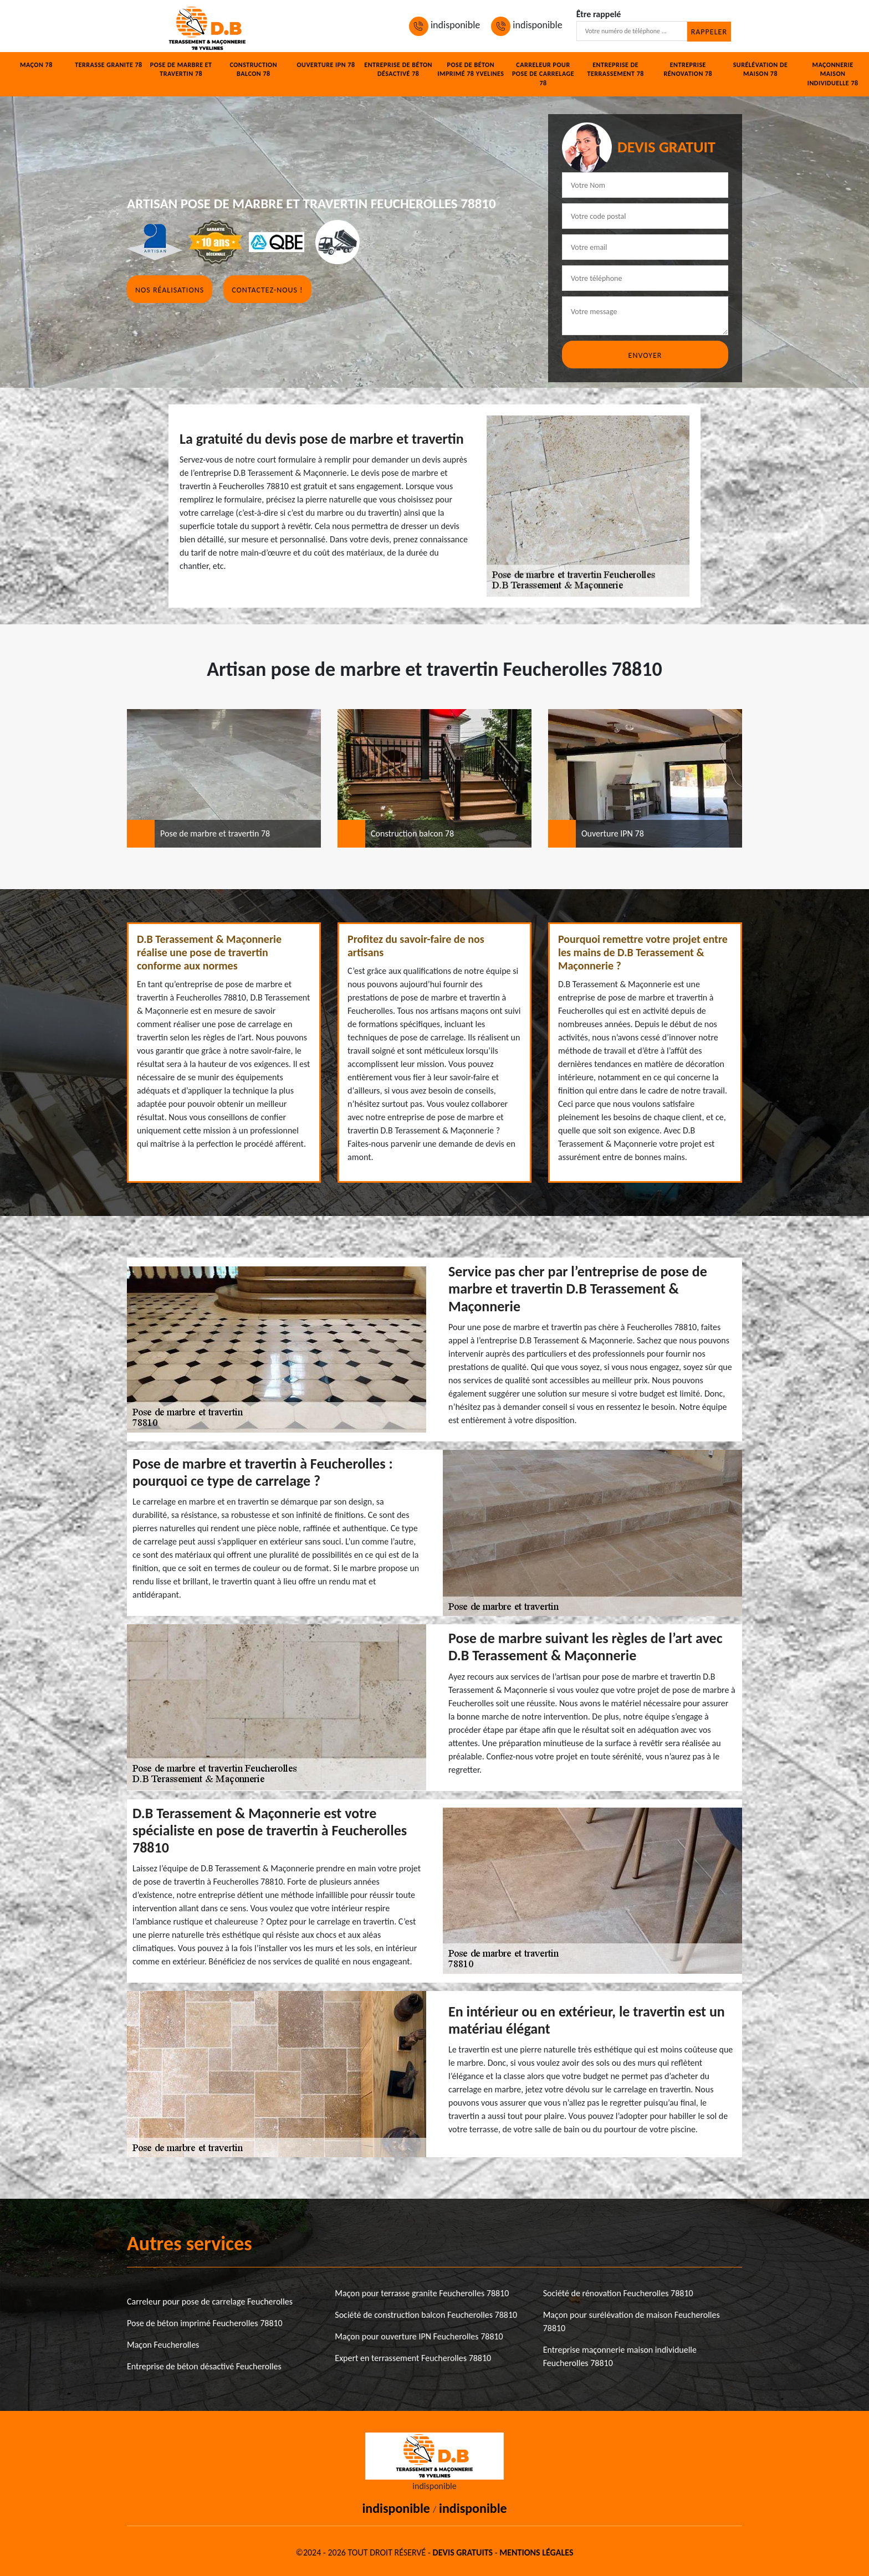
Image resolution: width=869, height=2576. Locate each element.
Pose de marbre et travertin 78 (181, 69)
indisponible (444, 25)
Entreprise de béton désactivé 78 (398, 69)
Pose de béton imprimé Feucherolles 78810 (205, 2323)
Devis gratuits (463, 2552)
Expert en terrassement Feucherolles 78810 (413, 2358)
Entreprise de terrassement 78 (615, 69)
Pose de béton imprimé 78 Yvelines (470, 69)
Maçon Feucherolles (163, 2344)
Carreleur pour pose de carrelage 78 (543, 74)
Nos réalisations (169, 290)
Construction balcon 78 (253, 69)
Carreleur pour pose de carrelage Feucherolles (210, 2301)
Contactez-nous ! (267, 290)
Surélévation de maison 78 (760, 69)
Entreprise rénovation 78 (687, 69)
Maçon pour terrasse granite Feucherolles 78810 (422, 2293)
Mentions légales (536, 2552)
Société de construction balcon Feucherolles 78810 (426, 2315)
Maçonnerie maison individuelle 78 (833, 69)
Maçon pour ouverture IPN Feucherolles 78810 (419, 2336)
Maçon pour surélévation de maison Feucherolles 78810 (631, 2321)
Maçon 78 (36, 65)
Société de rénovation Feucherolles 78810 (618, 2293)
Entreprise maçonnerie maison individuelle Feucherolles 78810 (620, 2356)
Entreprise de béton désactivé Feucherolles (204, 2366)
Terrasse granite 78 (108, 65)
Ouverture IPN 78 (326, 65)
